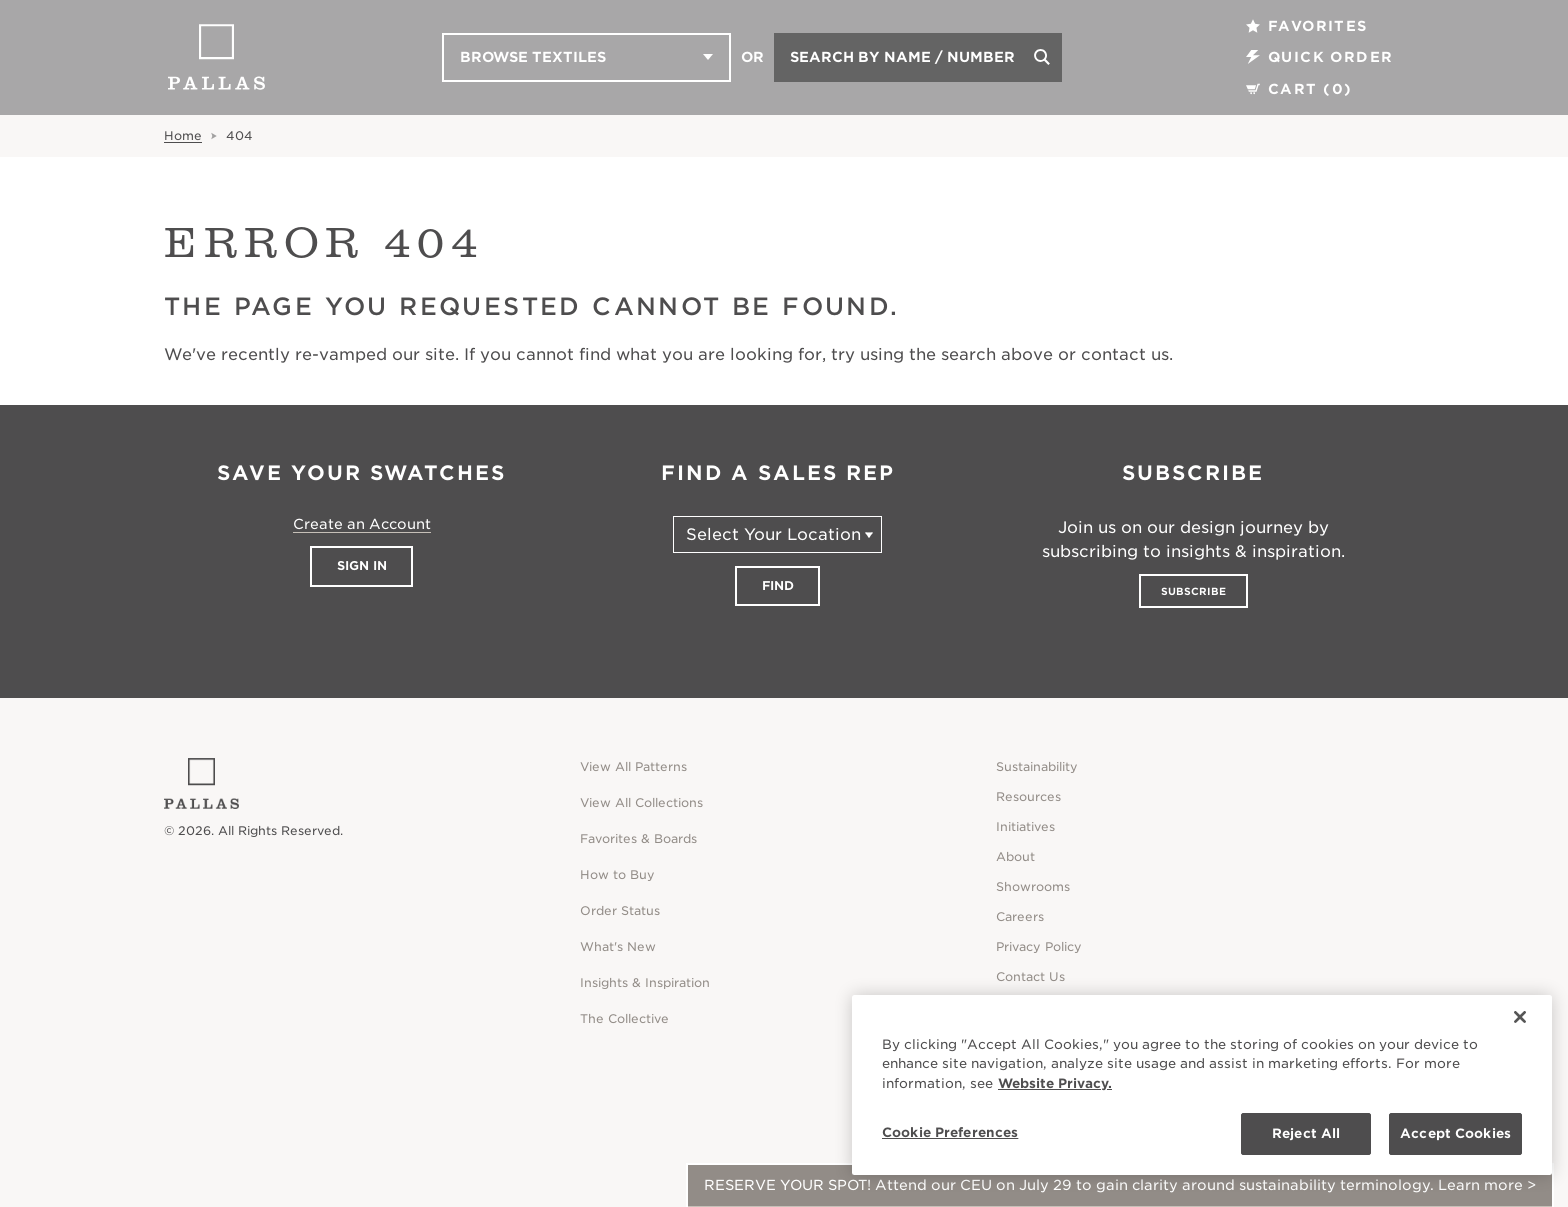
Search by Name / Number (902, 57)
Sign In (362, 565)
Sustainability (1037, 766)
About (1015, 856)
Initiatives (1025, 826)
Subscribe (1193, 591)
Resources (1028, 796)
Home (183, 135)
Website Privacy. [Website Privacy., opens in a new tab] (1055, 1083)
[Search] (1042, 57)
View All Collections (641, 802)
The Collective (624, 1018)
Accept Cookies (1455, 1133)
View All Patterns (633, 766)
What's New (618, 946)
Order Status (620, 910)
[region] (1202, 1085)
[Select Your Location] (777, 534)
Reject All (1306, 1133)
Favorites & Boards (638, 838)
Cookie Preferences (950, 1132)
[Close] (1520, 1017)
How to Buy (617, 874)
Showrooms (1033, 886)
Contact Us (1030, 976)
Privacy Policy (1039, 946)
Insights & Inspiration (645, 982)
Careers (1020, 916)
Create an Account (362, 524)
